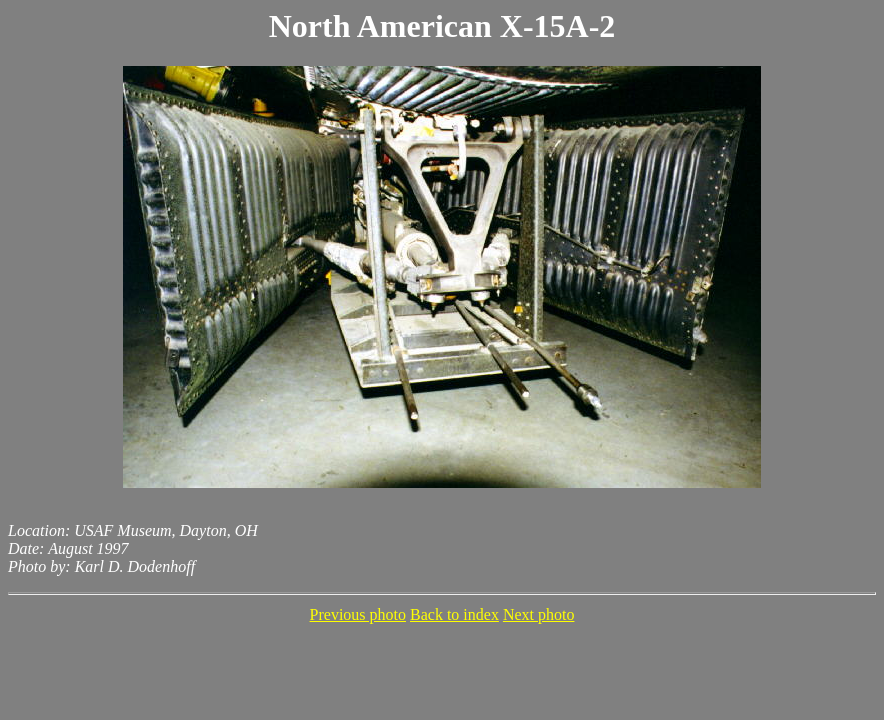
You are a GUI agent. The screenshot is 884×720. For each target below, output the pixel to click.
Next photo (539, 614)
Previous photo (358, 614)
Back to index (454, 614)
